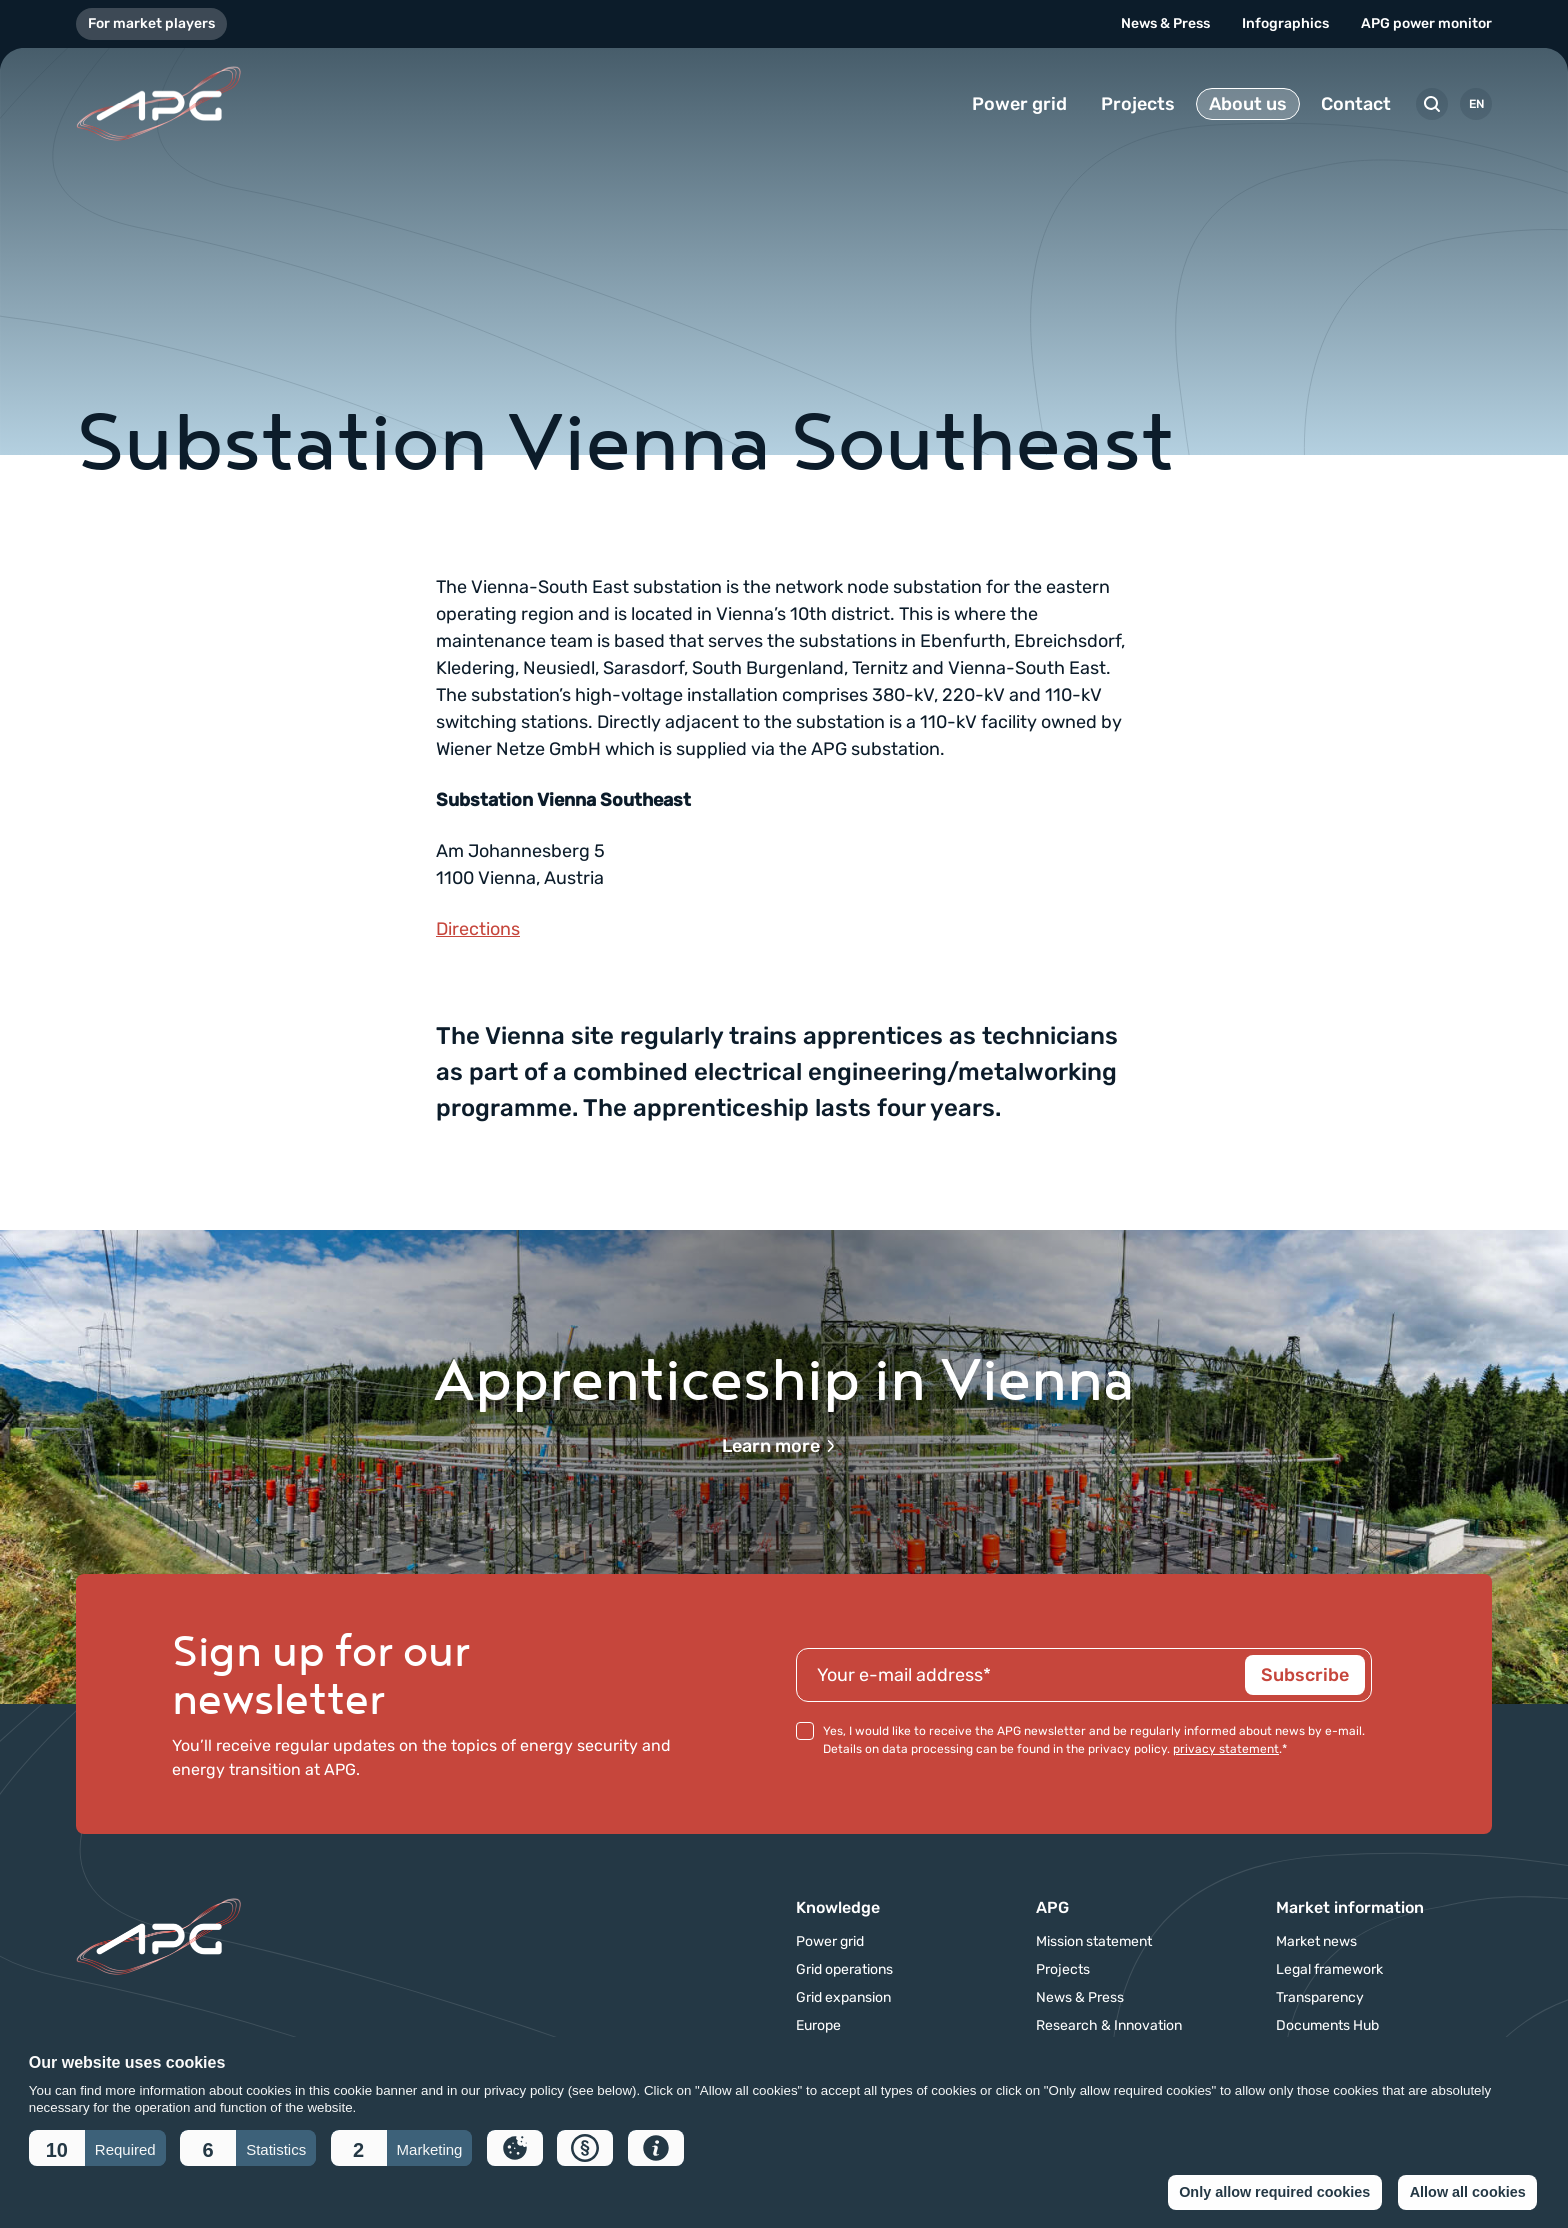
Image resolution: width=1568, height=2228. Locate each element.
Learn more (779, 1446)
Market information (1350, 1907)
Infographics (1285, 23)
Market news (1316, 1942)
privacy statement (1226, 1749)
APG (1052, 1907)
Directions (478, 929)
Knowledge (838, 1907)
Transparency (1320, 1998)
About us (1248, 104)
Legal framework (1329, 1970)
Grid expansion (843, 1998)
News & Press (1165, 23)
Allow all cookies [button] (1468, 2192)
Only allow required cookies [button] (1274, 2192)
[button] (97, 2148)
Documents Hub (1327, 2026)
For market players (151, 23)
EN (1476, 104)
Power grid (1019, 104)
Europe (818, 2026)
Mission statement (1094, 1942)
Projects (1138, 104)
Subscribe (1305, 1675)
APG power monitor (1426, 23)
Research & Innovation (1109, 2026)
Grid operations (844, 1970)
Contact (1356, 104)
